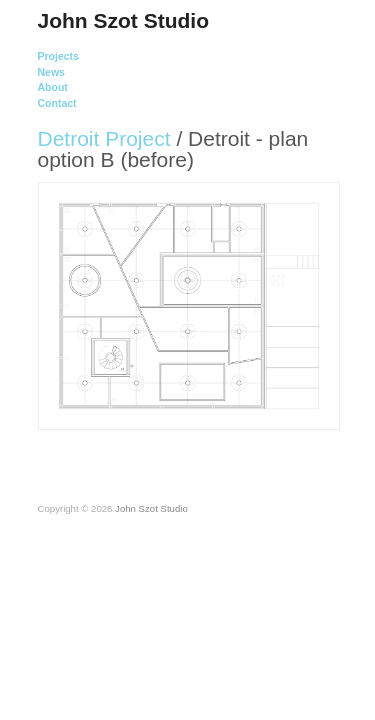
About (53, 87)
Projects (58, 56)
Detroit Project (104, 138)
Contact (57, 103)
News (51, 72)
